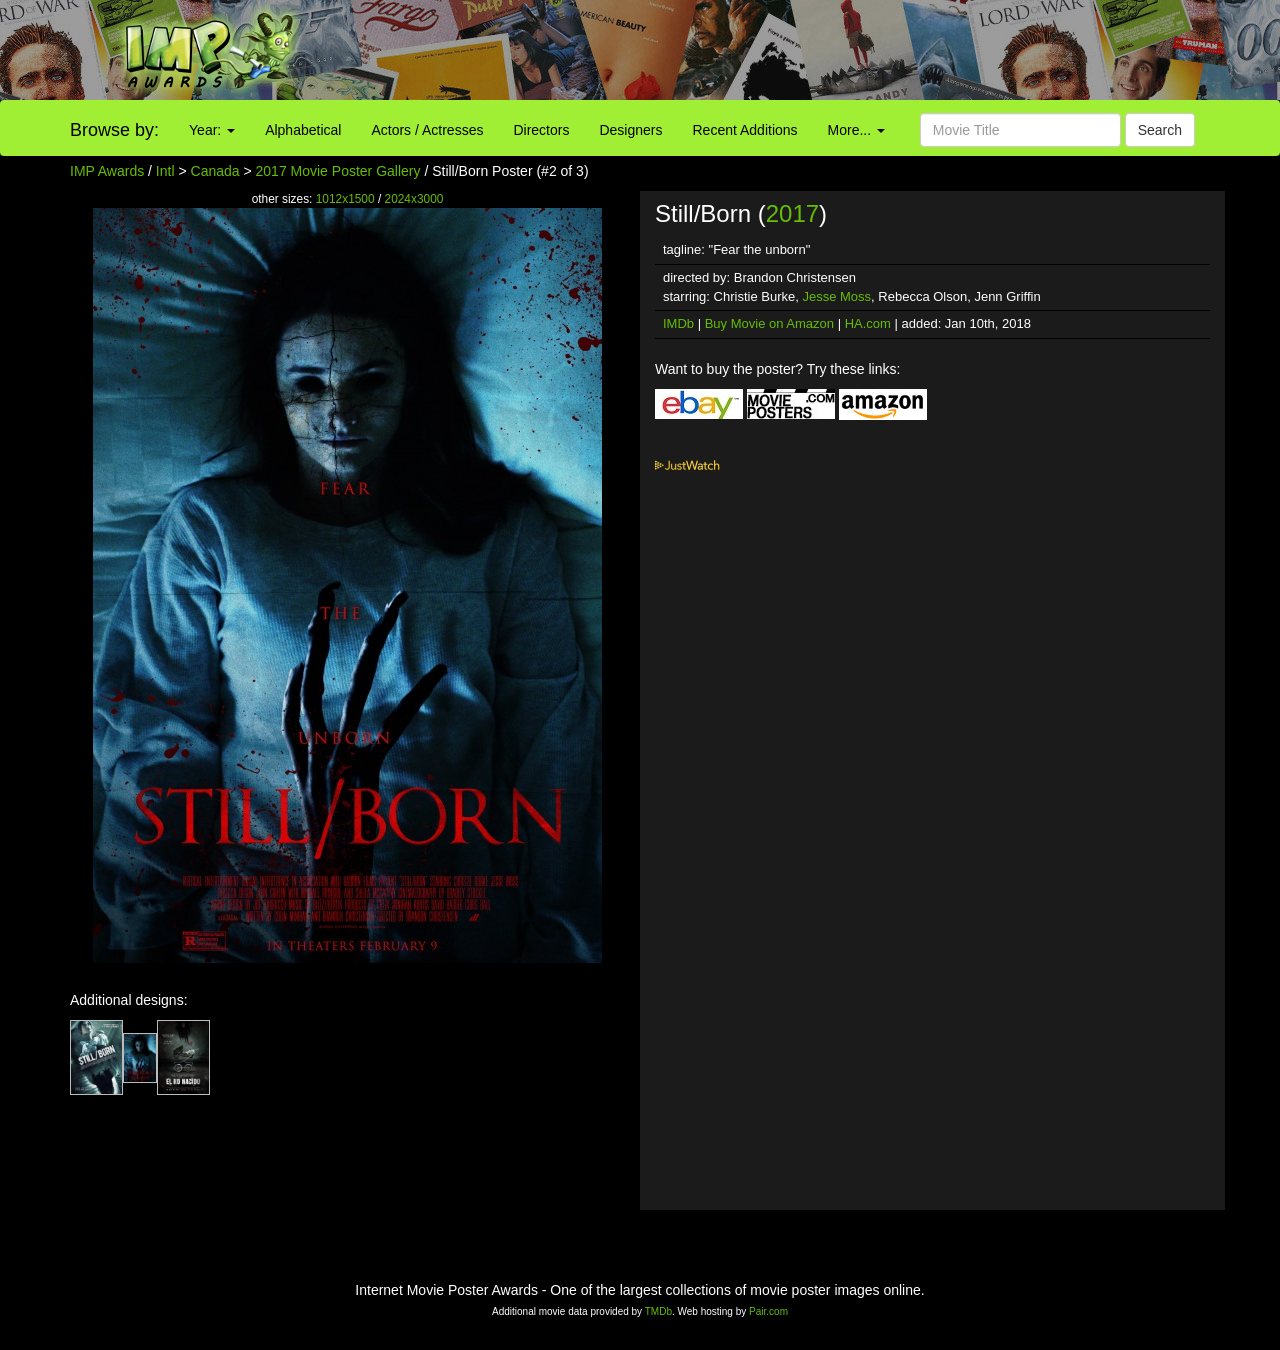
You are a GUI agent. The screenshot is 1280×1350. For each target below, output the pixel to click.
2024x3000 (414, 199)
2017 (792, 213)
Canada (215, 171)
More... (856, 130)
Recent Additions (745, 130)
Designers (630, 130)
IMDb (678, 323)
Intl (165, 171)
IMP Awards (107, 171)
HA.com (868, 323)
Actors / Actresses (427, 130)
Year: (212, 130)
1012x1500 (345, 199)
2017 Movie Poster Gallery (338, 171)
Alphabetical (303, 130)
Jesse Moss (836, 296)
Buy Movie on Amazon (769, 323)
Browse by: (114, 130)
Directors (541, 130)
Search (1160, 130)
